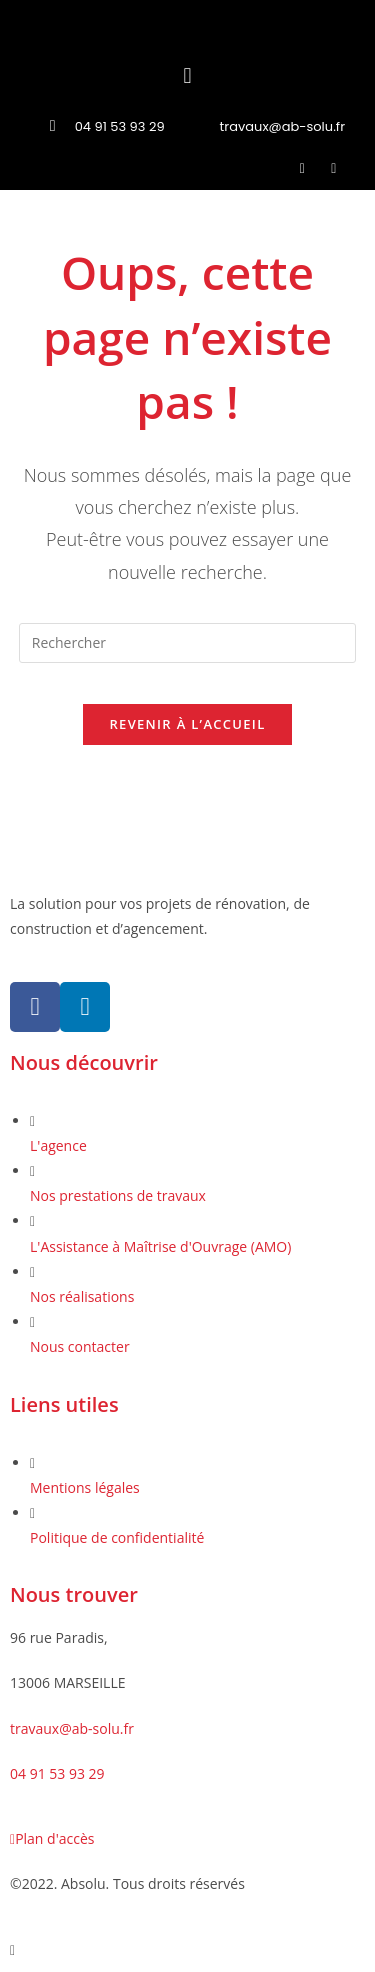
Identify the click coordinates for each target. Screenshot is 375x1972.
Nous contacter (80, 1346)
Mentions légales (85, 1487)
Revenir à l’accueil (187, 724)
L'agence (58, 1145)
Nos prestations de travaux (118, 1195)
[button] (187, 74)
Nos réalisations (82, 1296)
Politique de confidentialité (117, 1537)
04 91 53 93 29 (57, 1773)
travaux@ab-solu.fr (72, 1728)
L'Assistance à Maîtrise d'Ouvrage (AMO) (160, 1246)
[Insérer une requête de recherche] (188, 643)
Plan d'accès (52, 1838)
